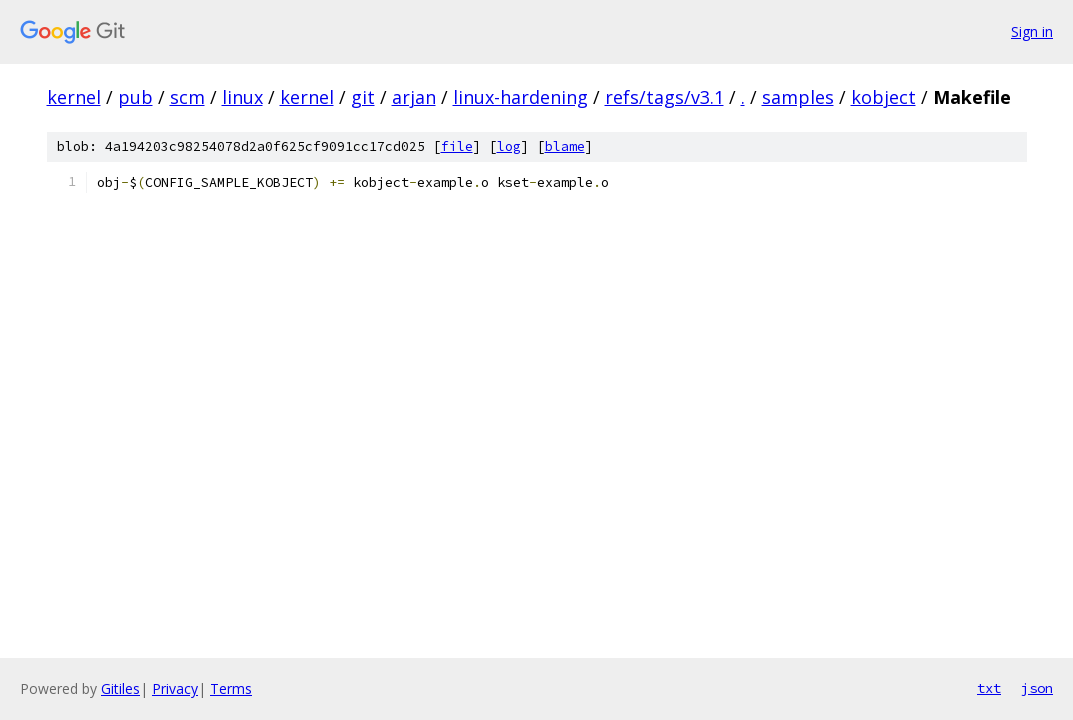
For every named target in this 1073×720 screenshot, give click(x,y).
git (363, 97)
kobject (883, 97)
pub (135, 97)
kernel (74, 97)
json (1037, 688)
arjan (414, 97)
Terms (231, 688)
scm (187, 97)
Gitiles (120, 688)
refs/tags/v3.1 (664, 97)
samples (798, 97)
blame (565, 146)
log (509, 146)
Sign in (1032, 31)
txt (989, 688)
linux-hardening (520, 97)
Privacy (175, 688)
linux (242, 97)
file (457, 146)
